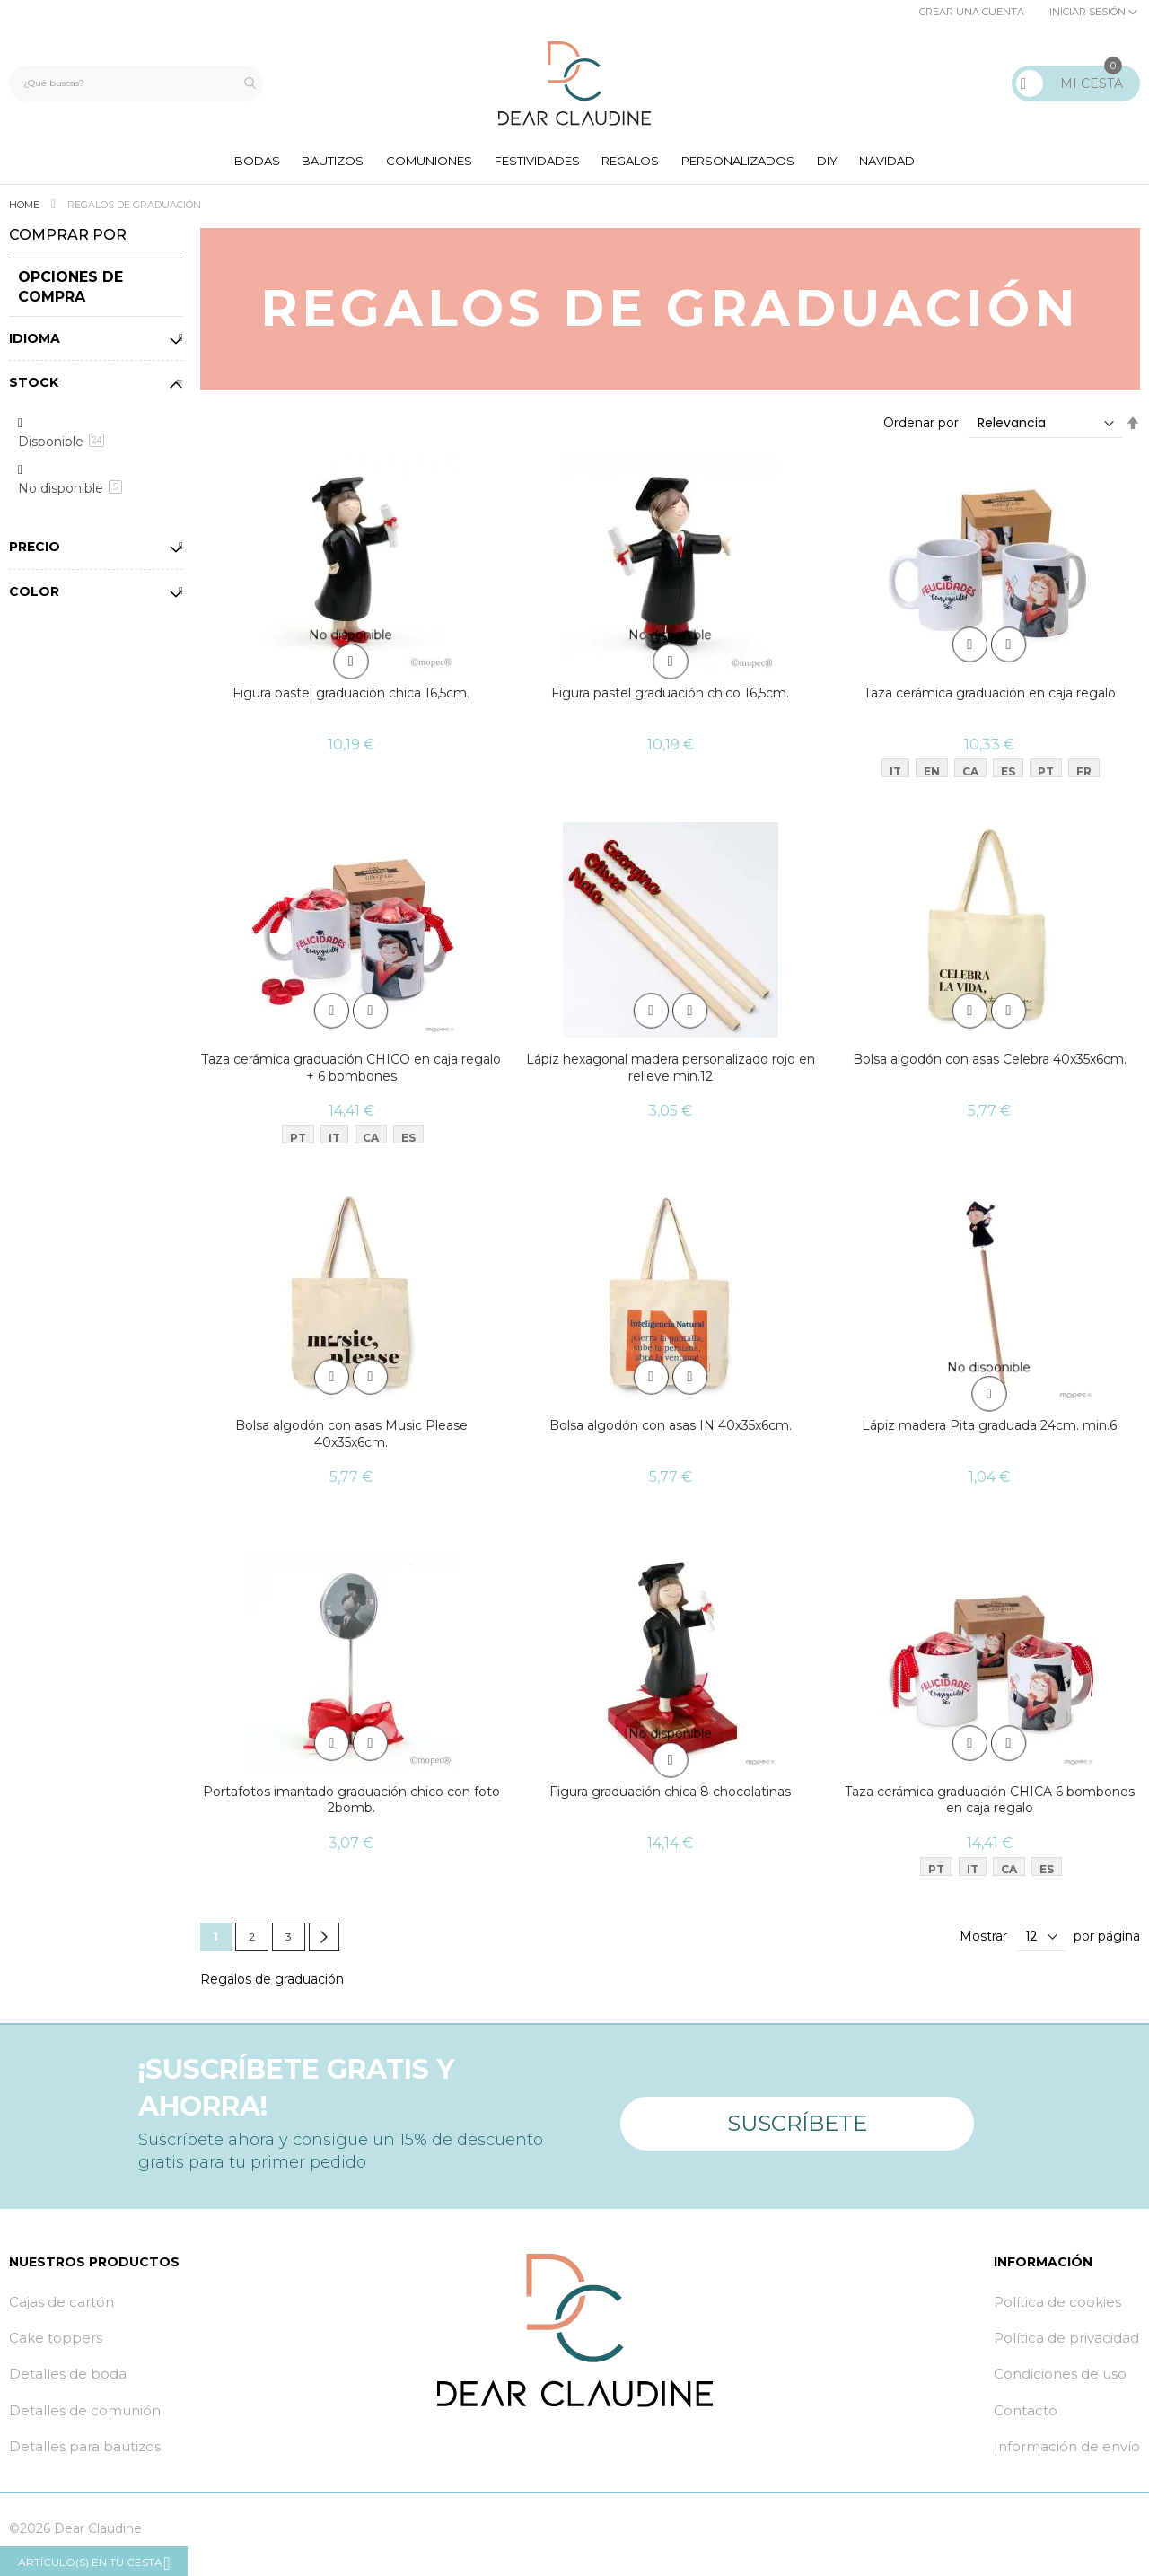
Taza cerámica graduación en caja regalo (990, 699)
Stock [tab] (33, 389)
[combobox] (140, 83)
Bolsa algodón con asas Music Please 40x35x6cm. (351, 1442)
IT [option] (895, 775)
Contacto (1025, 2422)
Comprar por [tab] (68, 241)
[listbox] (993, 777)
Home (25, 211)
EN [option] (932, 775)
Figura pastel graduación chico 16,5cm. (670, 699)
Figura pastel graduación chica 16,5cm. (350, 699)
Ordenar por (921, 429)
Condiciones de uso (1060, 2385)
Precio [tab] (34, 553)
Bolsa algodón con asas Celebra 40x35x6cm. (990, 1066)
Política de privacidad (1066, 2349)
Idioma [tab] (34, 344)
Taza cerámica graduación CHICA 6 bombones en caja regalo (990, 1810)
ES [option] (1008, 775)
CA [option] (970, 775)
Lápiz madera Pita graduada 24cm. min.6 (989, 1434)
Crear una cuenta (971, 11)
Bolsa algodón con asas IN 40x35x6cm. (670, 1434)
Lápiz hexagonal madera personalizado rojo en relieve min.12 (670, 1074)
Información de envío (1067, 2457)
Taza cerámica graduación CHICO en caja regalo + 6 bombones (351, 1074)
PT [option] (1046, 775)
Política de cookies (1057, 2313)
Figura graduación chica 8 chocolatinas (670, 1801)
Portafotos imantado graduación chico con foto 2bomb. (351, 1810)
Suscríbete (797, 2126)
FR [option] (1084, 775)
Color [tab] (34, 598)
